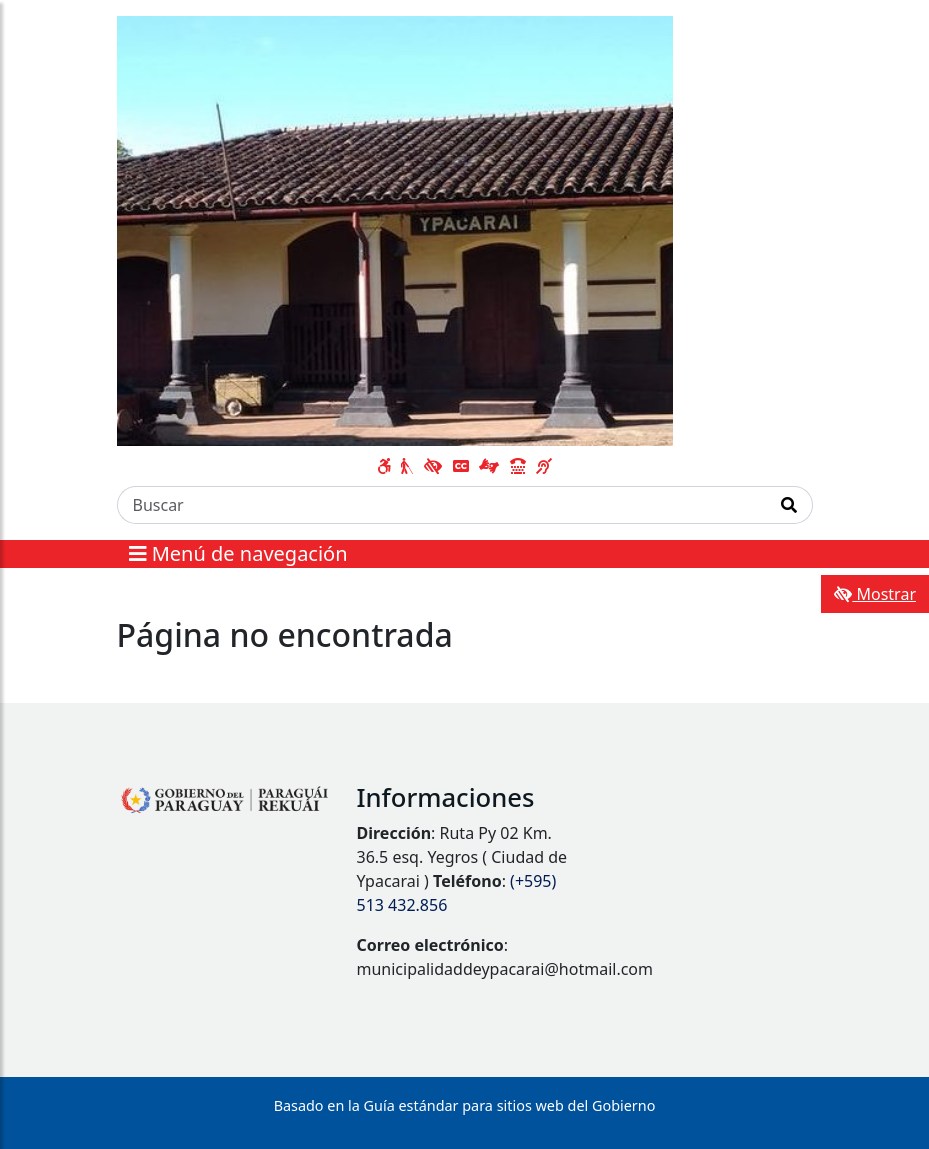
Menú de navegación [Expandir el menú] (238, 553)
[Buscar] (442, 505)
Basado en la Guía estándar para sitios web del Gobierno (465, 1105)
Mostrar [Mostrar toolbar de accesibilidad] (875, 594)
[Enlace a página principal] (395, 229)
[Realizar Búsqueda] (789, 505)
